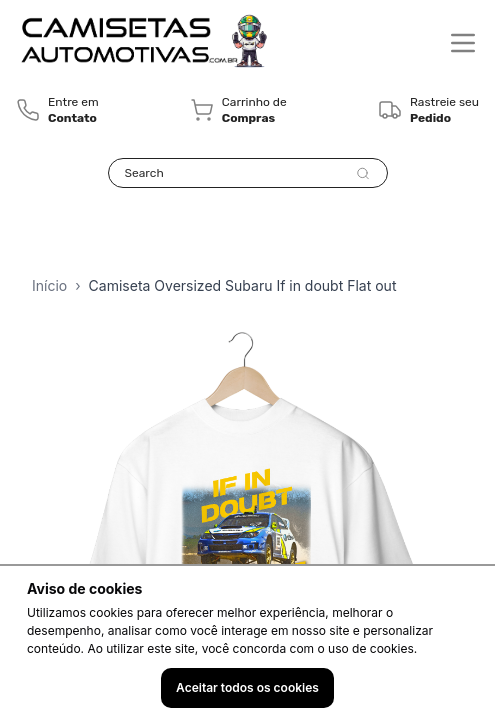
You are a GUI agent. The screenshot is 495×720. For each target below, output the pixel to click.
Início (49, 285)
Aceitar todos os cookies (247, 687)
